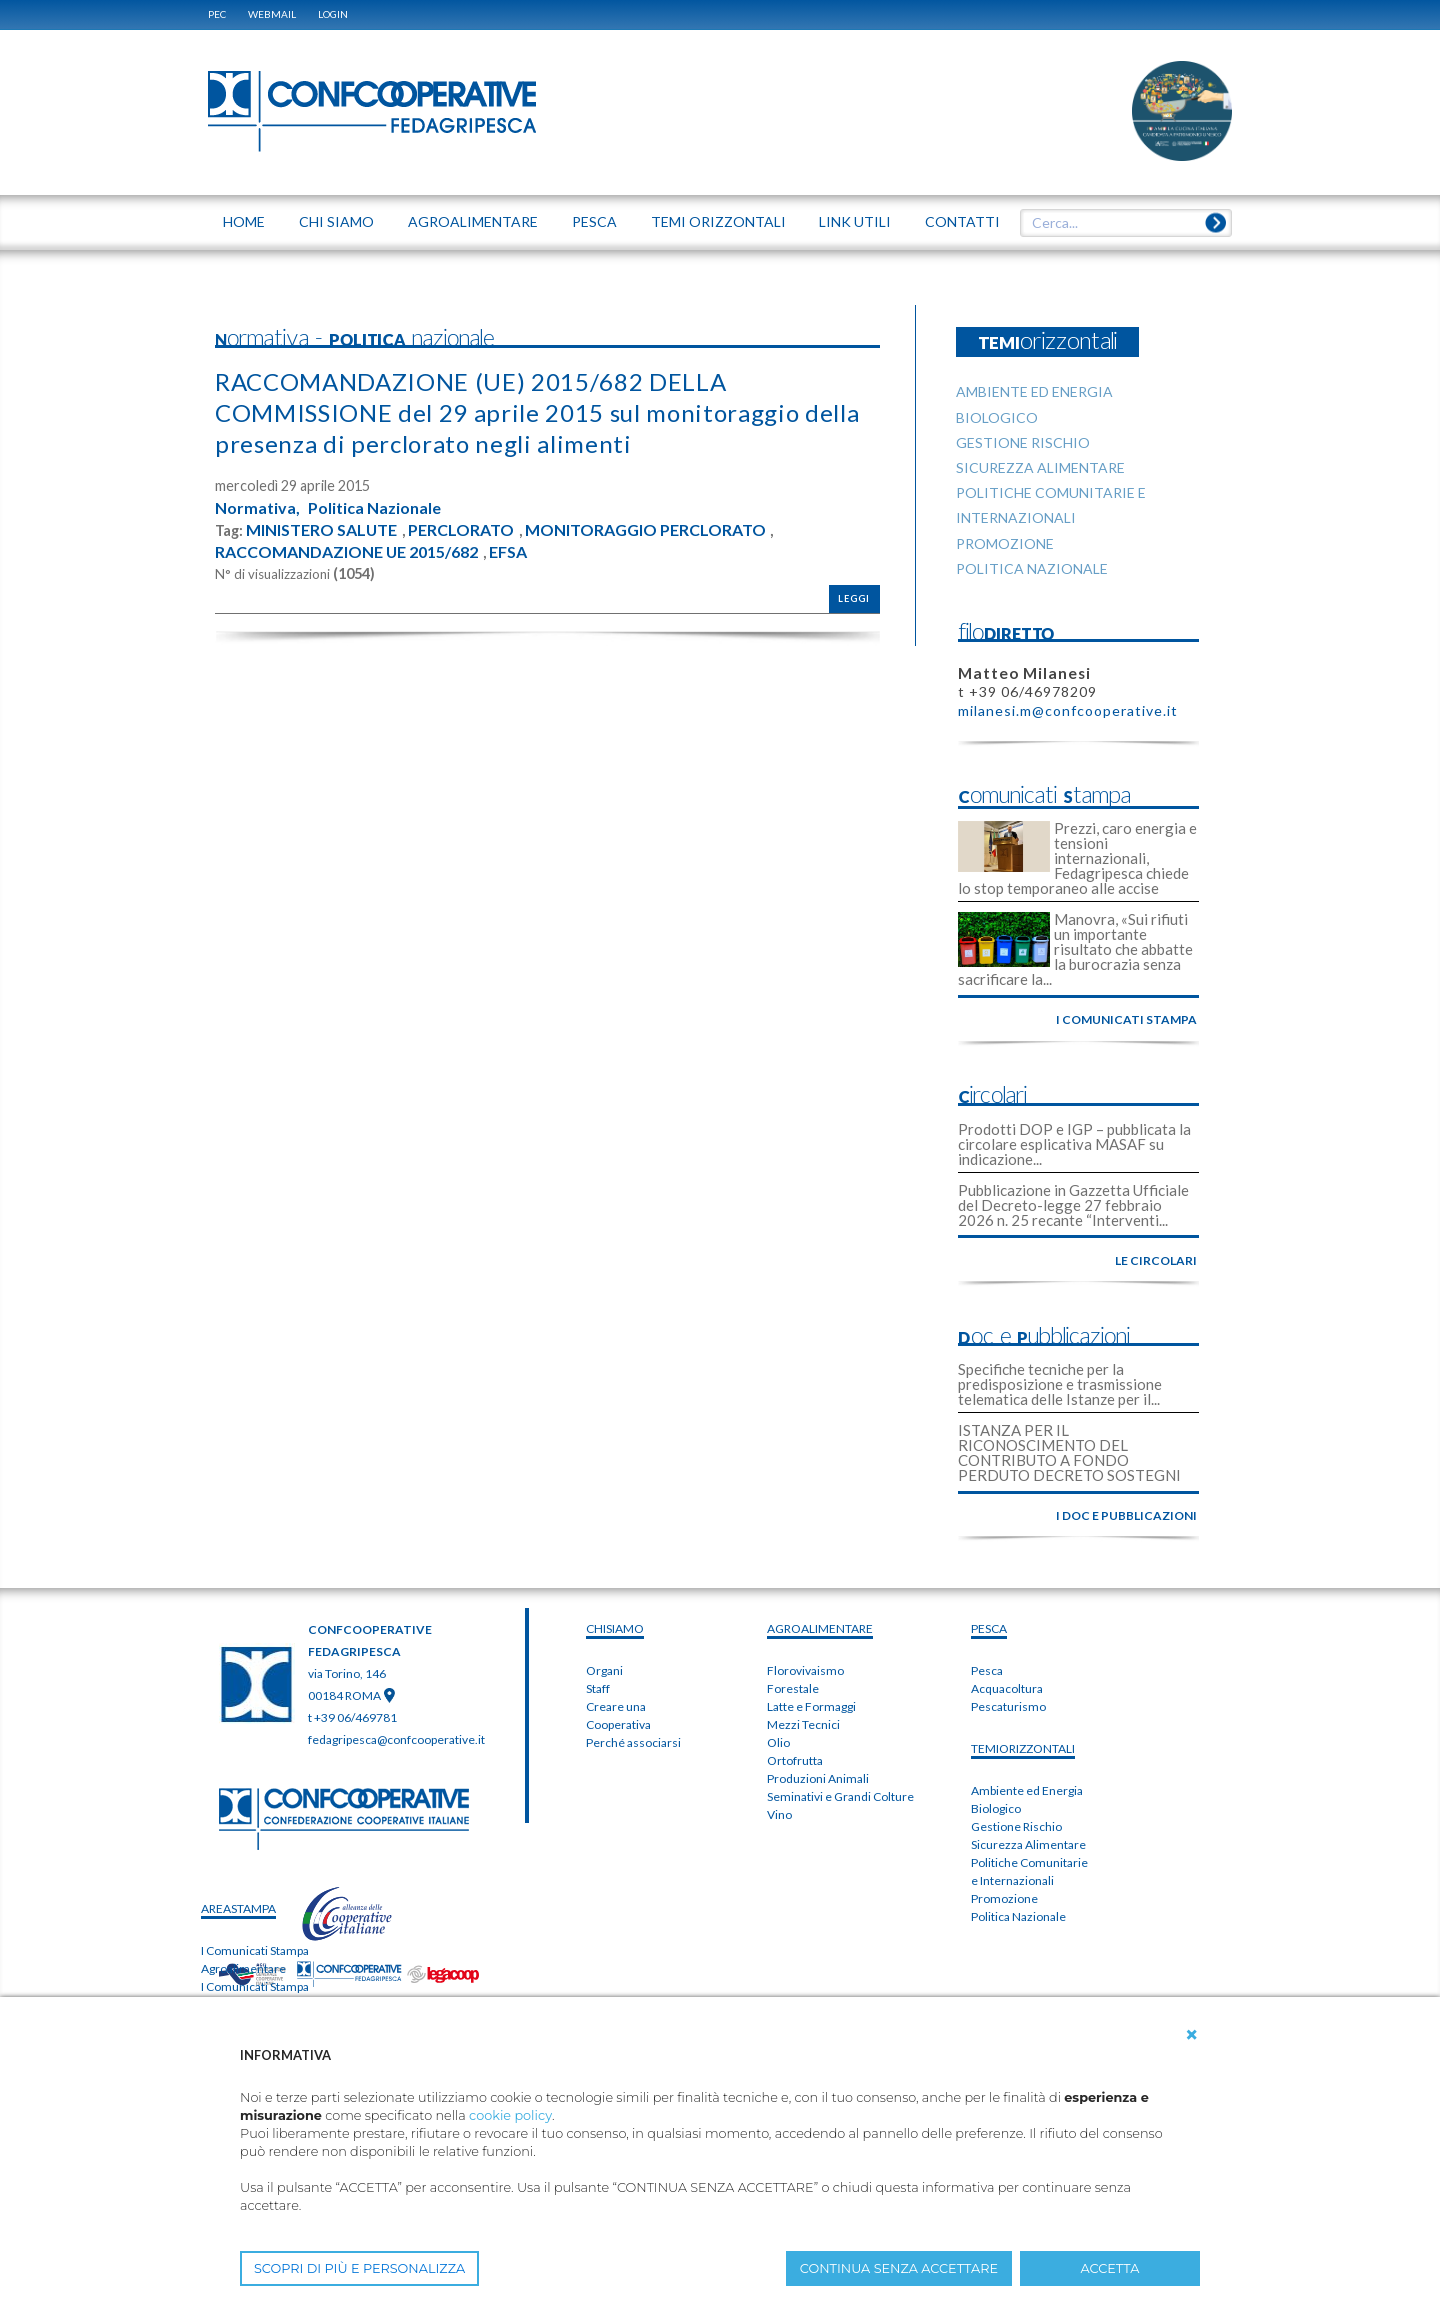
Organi (604, 1670)
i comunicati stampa (1126, 1019)
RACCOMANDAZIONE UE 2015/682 (347, 552)
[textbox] (1119, 223)
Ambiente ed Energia (1027, 1790)
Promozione (1004, 1898)
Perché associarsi (633, 1742)
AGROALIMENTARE (820, 1628)
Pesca (987, 1670)
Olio (778, 1742)
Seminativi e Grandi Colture (840, 1796)
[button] (1192, 2035)
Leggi (854, 598)
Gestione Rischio (1016, 1826)
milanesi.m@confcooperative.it (1068, 710)
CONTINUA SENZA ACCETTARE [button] (899, 2268)
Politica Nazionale (374, 508)
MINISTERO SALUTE (322, 530)
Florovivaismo (805, 1670)
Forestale (793, 1688)
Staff (598, 1688)
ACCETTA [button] (1110, 2268)
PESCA (989, 1628)
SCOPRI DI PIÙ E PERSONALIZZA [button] (359, 2268)
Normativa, (257, 508)
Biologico (996, 1808)
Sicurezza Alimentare (1028, 1844)
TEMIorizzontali (1023, 1748)
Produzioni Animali (818, 1778)
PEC (217, 14)
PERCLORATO (462, 530)
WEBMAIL (272, 14)
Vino (779, 1814)
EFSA (509, 552)
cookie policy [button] (510, 2115)
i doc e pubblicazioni (1126, 1515)
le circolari (1156, 1260)
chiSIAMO (615, 1628)
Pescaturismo (1008, 1706)
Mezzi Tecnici (803, 1724)
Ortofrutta (795, 1760)
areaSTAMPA (238, 1908)
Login (333, 14)
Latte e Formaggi (811, 1706)
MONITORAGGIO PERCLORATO (646, 530)
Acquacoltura (1007, 1688)
